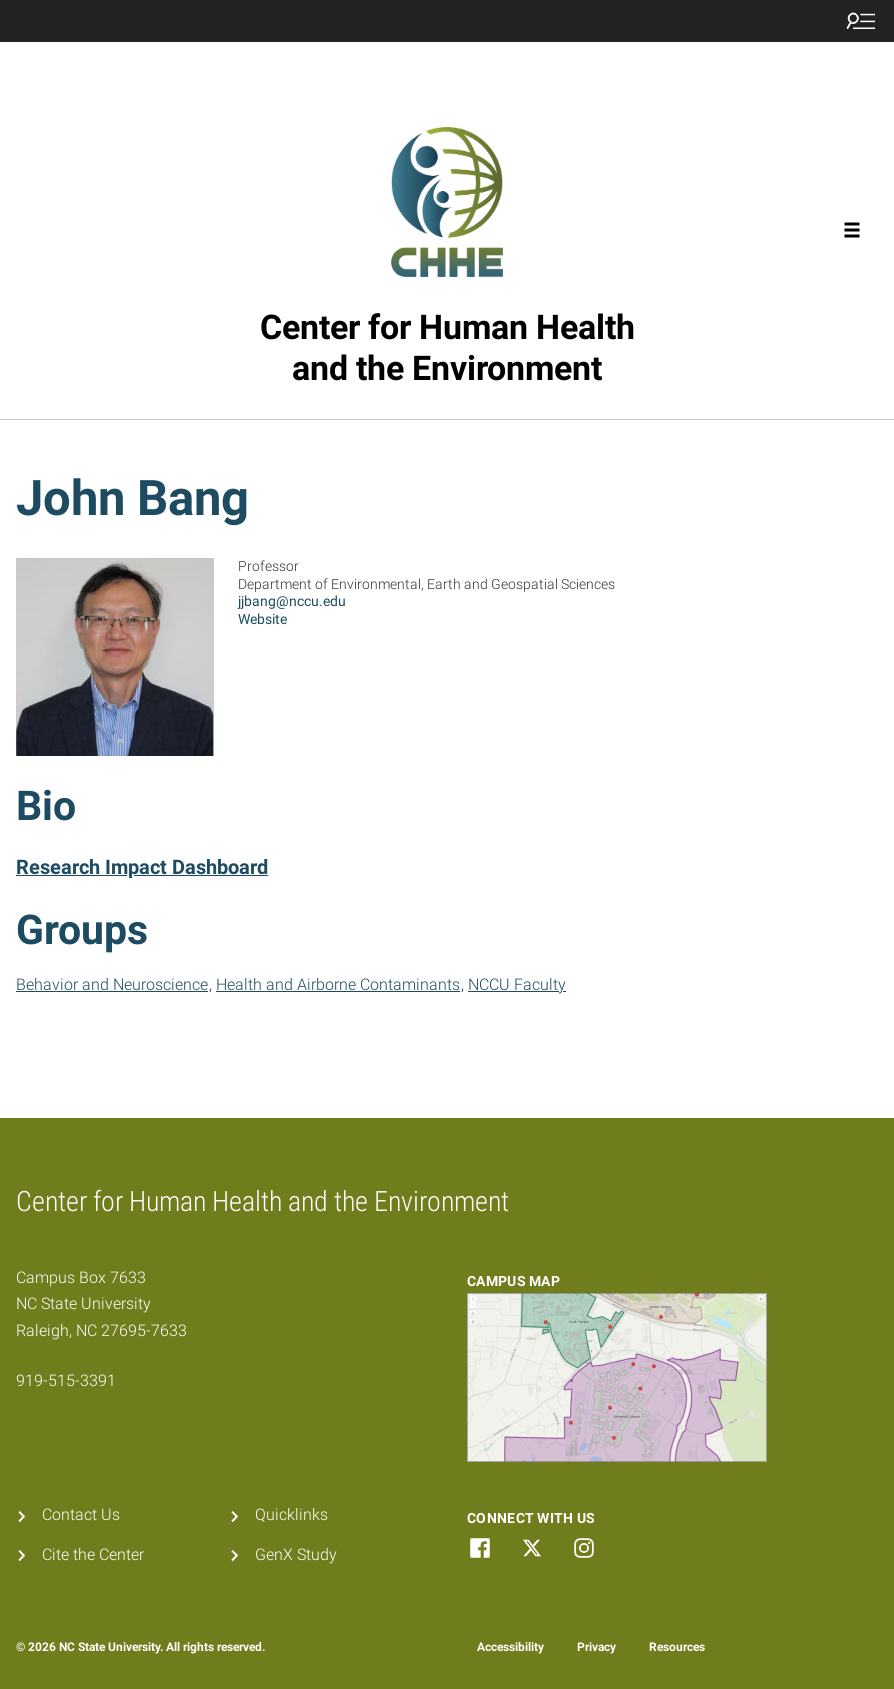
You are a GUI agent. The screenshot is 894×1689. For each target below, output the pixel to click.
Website (262, 619)
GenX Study (296, 1554)
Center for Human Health (447, 347)
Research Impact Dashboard (142, 867)
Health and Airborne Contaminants (338, 984)
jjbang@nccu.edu (292, 601)
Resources (677, 1647)
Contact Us (81, 1514)
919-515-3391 (66, 1380)
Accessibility (510, 1647)
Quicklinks (291, 1514)
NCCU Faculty (517, 984)
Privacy (596, 1647)
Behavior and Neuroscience (112, 984)
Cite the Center (93, 1554)
